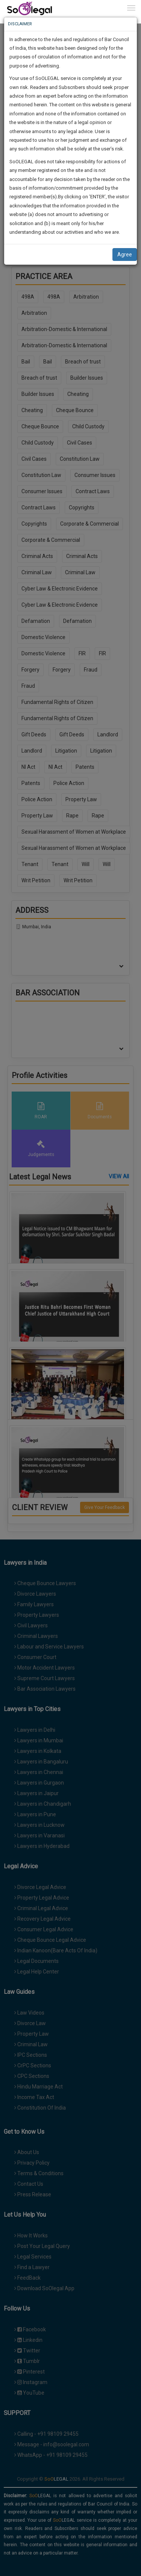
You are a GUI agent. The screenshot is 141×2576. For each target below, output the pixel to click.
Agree (124, 254)
